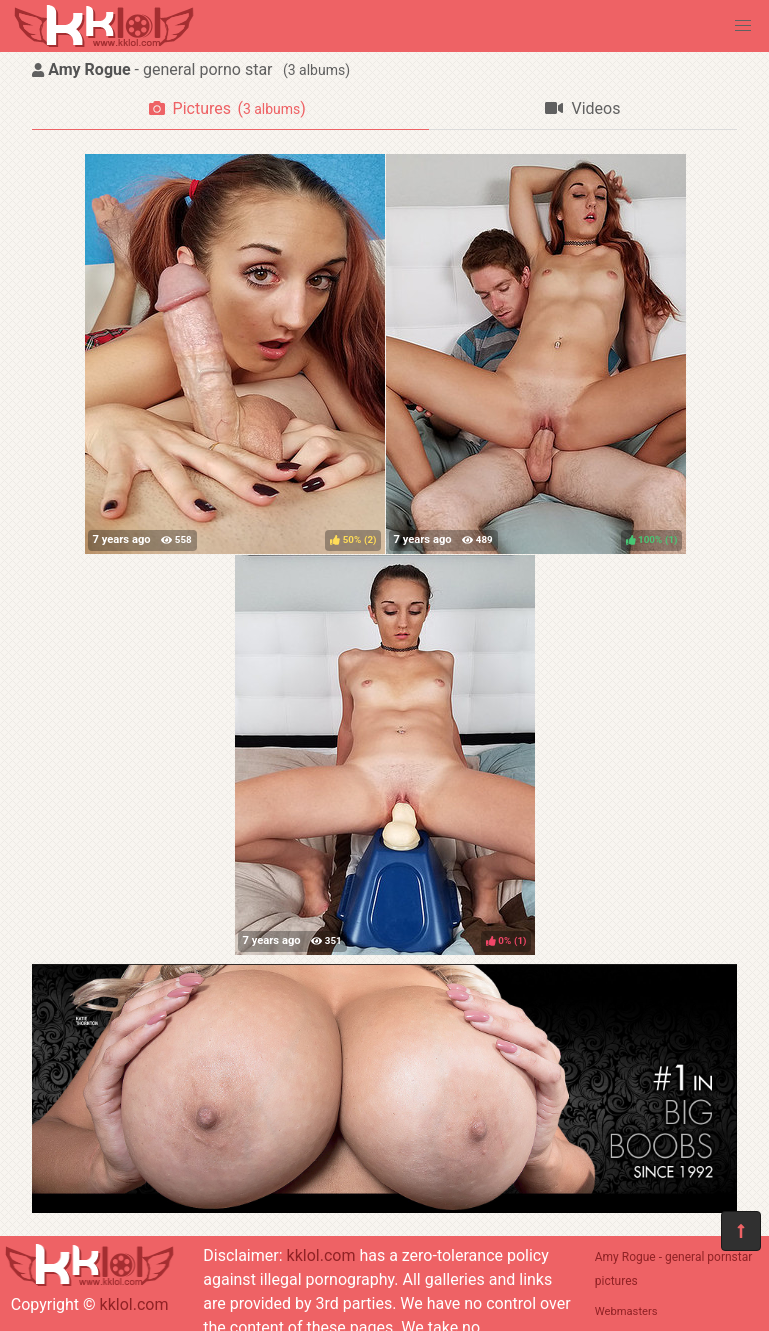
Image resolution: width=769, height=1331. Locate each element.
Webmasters (626, 1311)
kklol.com (134, 1304)
